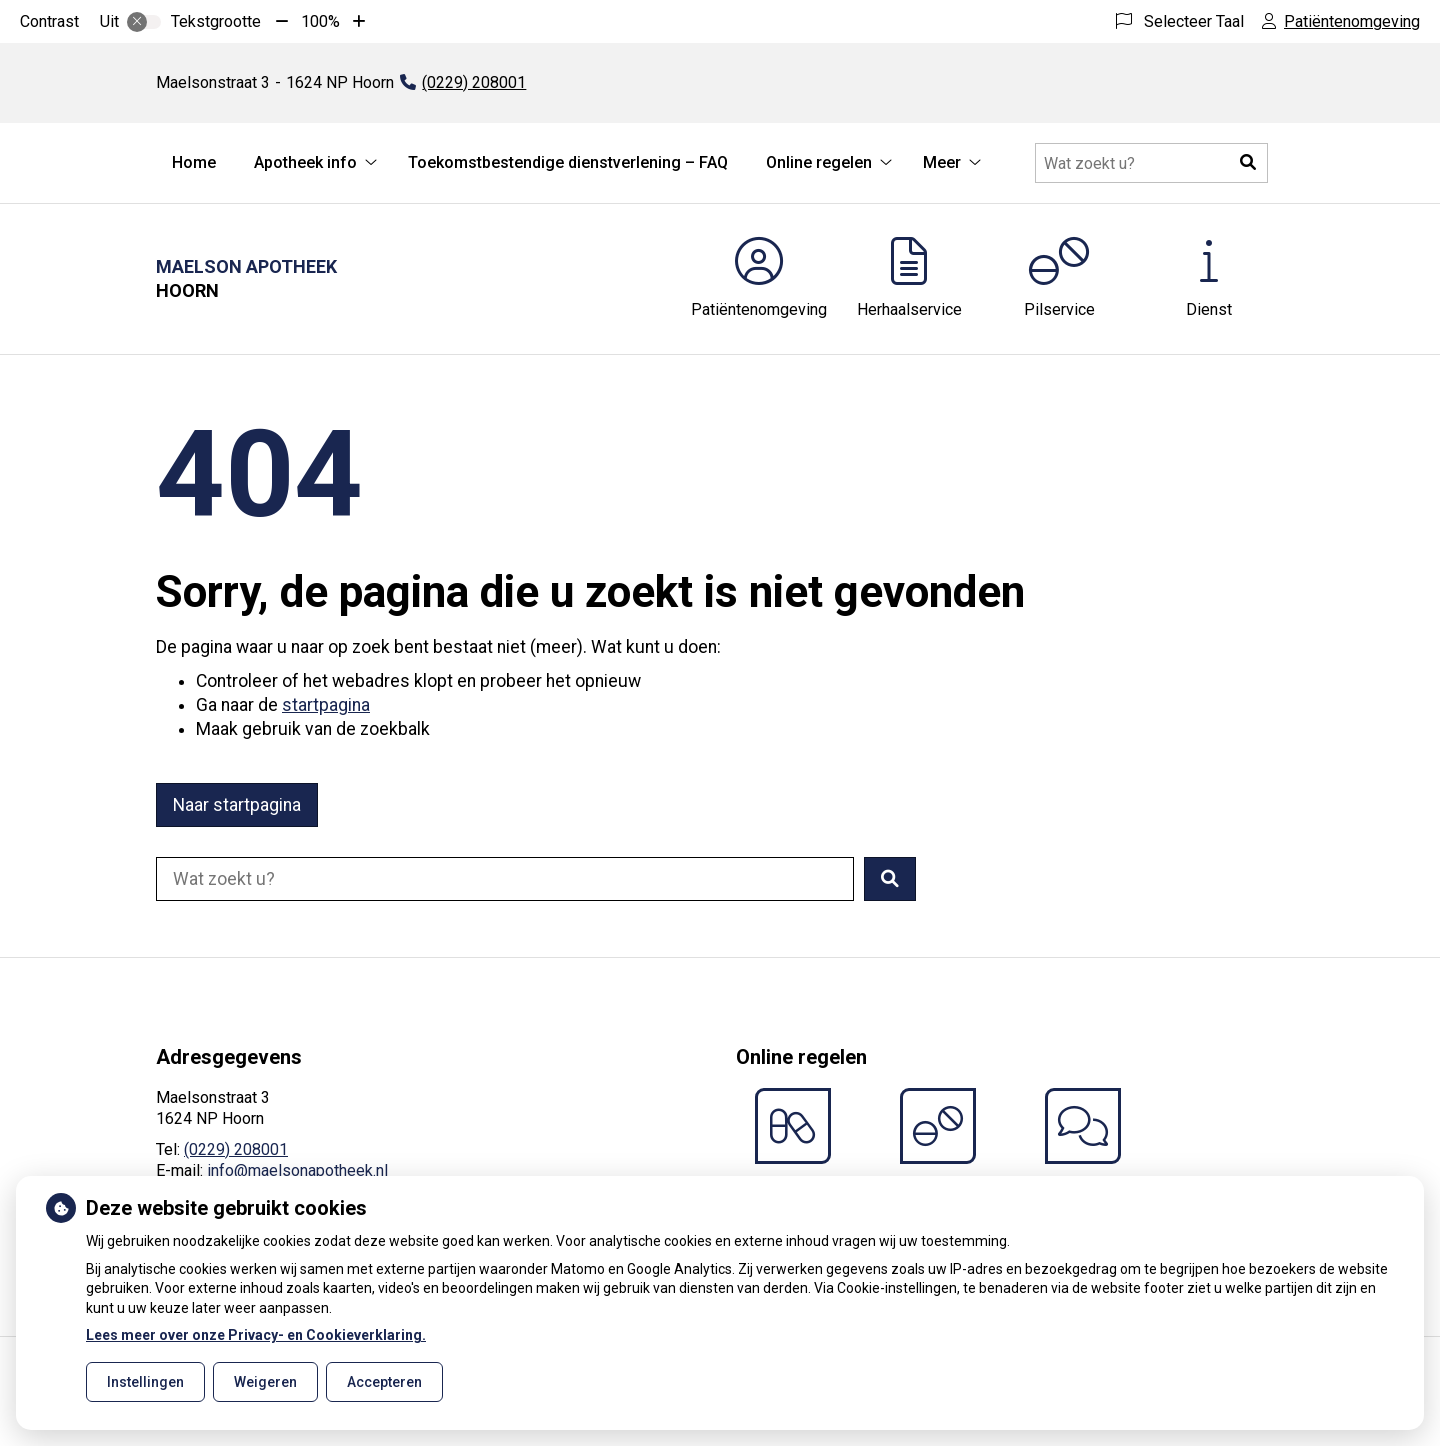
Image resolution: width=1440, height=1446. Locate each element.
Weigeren (265, 1382)
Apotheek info (305, 162)
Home (194, 162)
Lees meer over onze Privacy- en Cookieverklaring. (256, 1335)
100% (320, 21)
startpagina (326, 705)
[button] (1248, 163)
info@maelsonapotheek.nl (297, 1170)
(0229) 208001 (236, 1149)
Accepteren (384, 1382)
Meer (942, 162)
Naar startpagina (237, 805)
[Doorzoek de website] (1151, 163)
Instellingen (145, 1382)
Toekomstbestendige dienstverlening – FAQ (568, 162)
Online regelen (819, 162)
